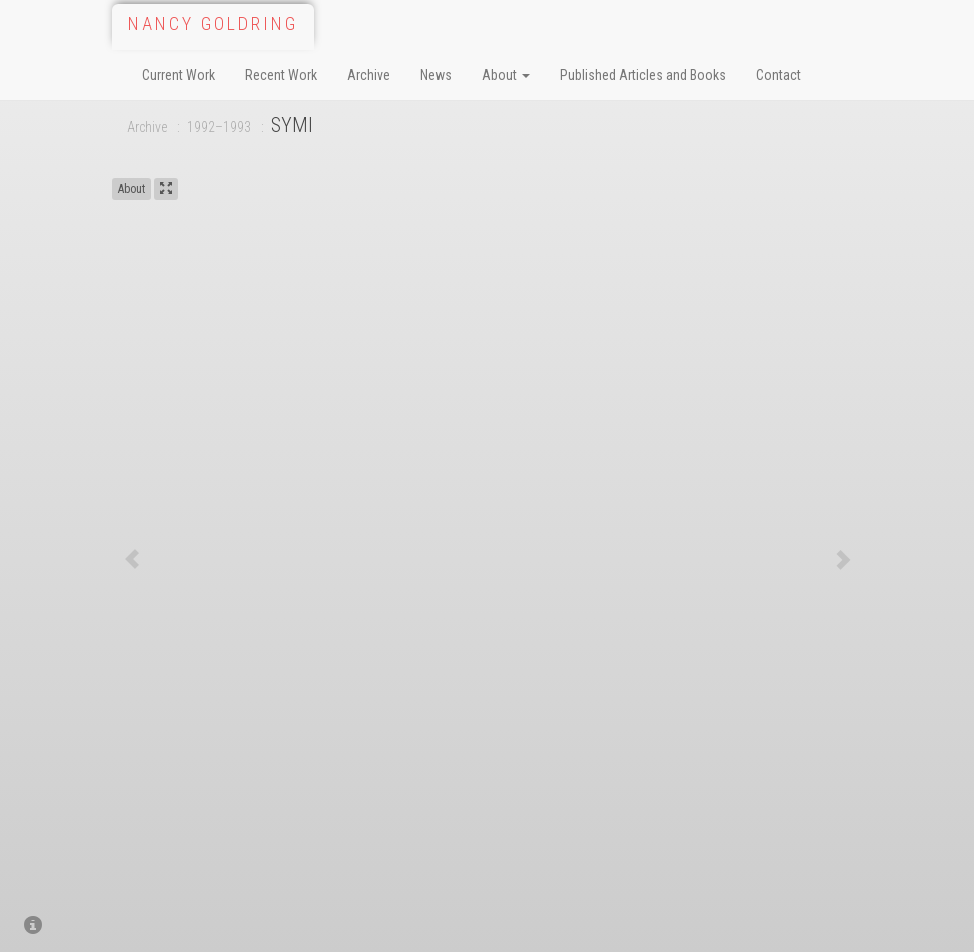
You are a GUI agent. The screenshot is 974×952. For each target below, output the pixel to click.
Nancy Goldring (213, 23)
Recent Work (281, 75)
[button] (132, 558)
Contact (778, 75)
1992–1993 (219, 127)
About (506, 75)
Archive (368, 75)
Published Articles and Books (643, 75)
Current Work (178, 75)
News (436, 75)
